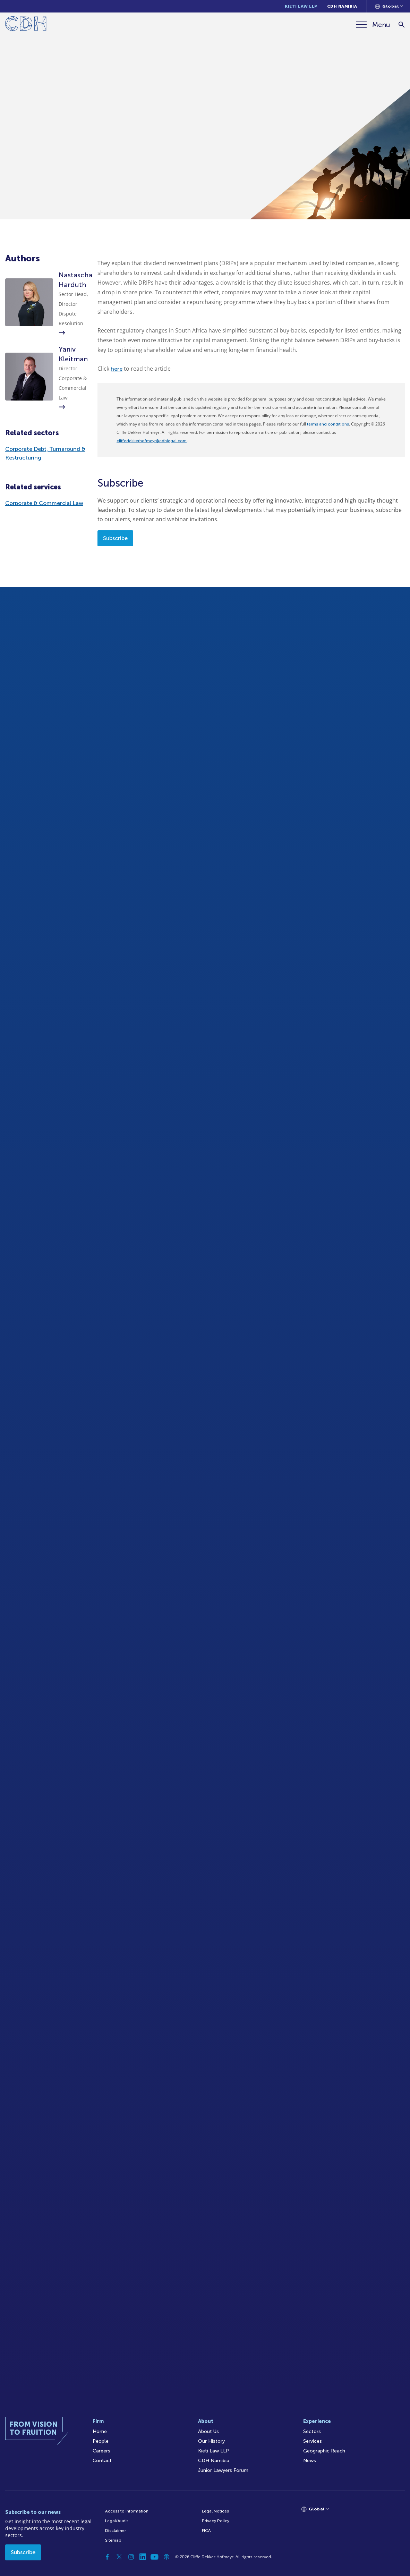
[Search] (401, 25)
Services (312, 2441)
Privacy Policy (215, 2520)
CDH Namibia (342, 6)
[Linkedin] (142, 2556)
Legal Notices (215, 2511)
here (116, 368)
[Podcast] (166, 2556)
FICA (206, 2530)
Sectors (312, 2431)
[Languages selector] (389, 6)
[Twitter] (119, 2556)
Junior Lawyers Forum (223, 2470)
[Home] (25, 24)
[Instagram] (131, 2556)
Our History (211, 2441)
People (101, 2441)
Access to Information (126, 2511)
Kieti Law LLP (301, 6)
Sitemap (113, 2540)
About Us (208, 2431)
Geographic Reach (324, 2451)
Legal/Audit (116, 2520)
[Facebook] (107, 2556)
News (309, 2461)
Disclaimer (115, 2530)
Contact (102, 2461)
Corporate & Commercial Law (44, 503)
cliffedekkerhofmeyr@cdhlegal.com (152, 440)
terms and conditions (328, 424)
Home (100, 2431)
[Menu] (373, 24)
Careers (101, 2451)
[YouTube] (154, 2556)
